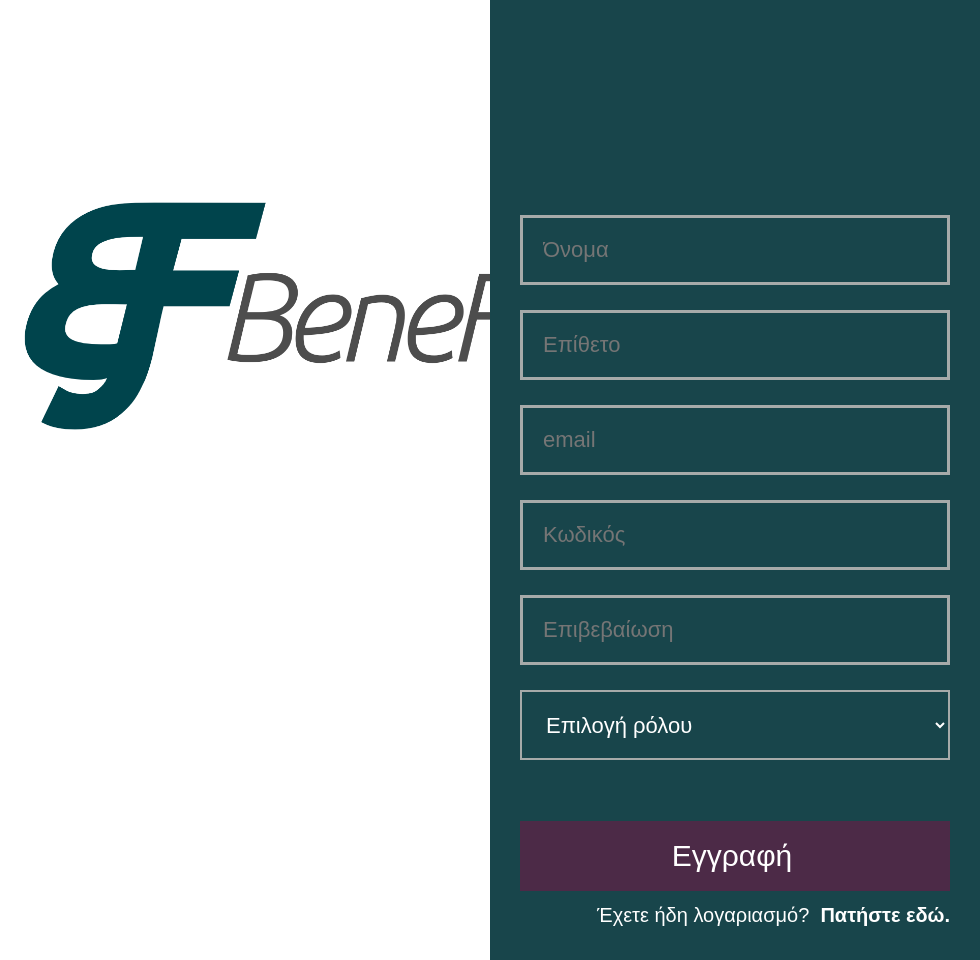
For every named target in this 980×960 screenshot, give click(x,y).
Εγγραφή (732, 855)
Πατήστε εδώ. (885, 915)
